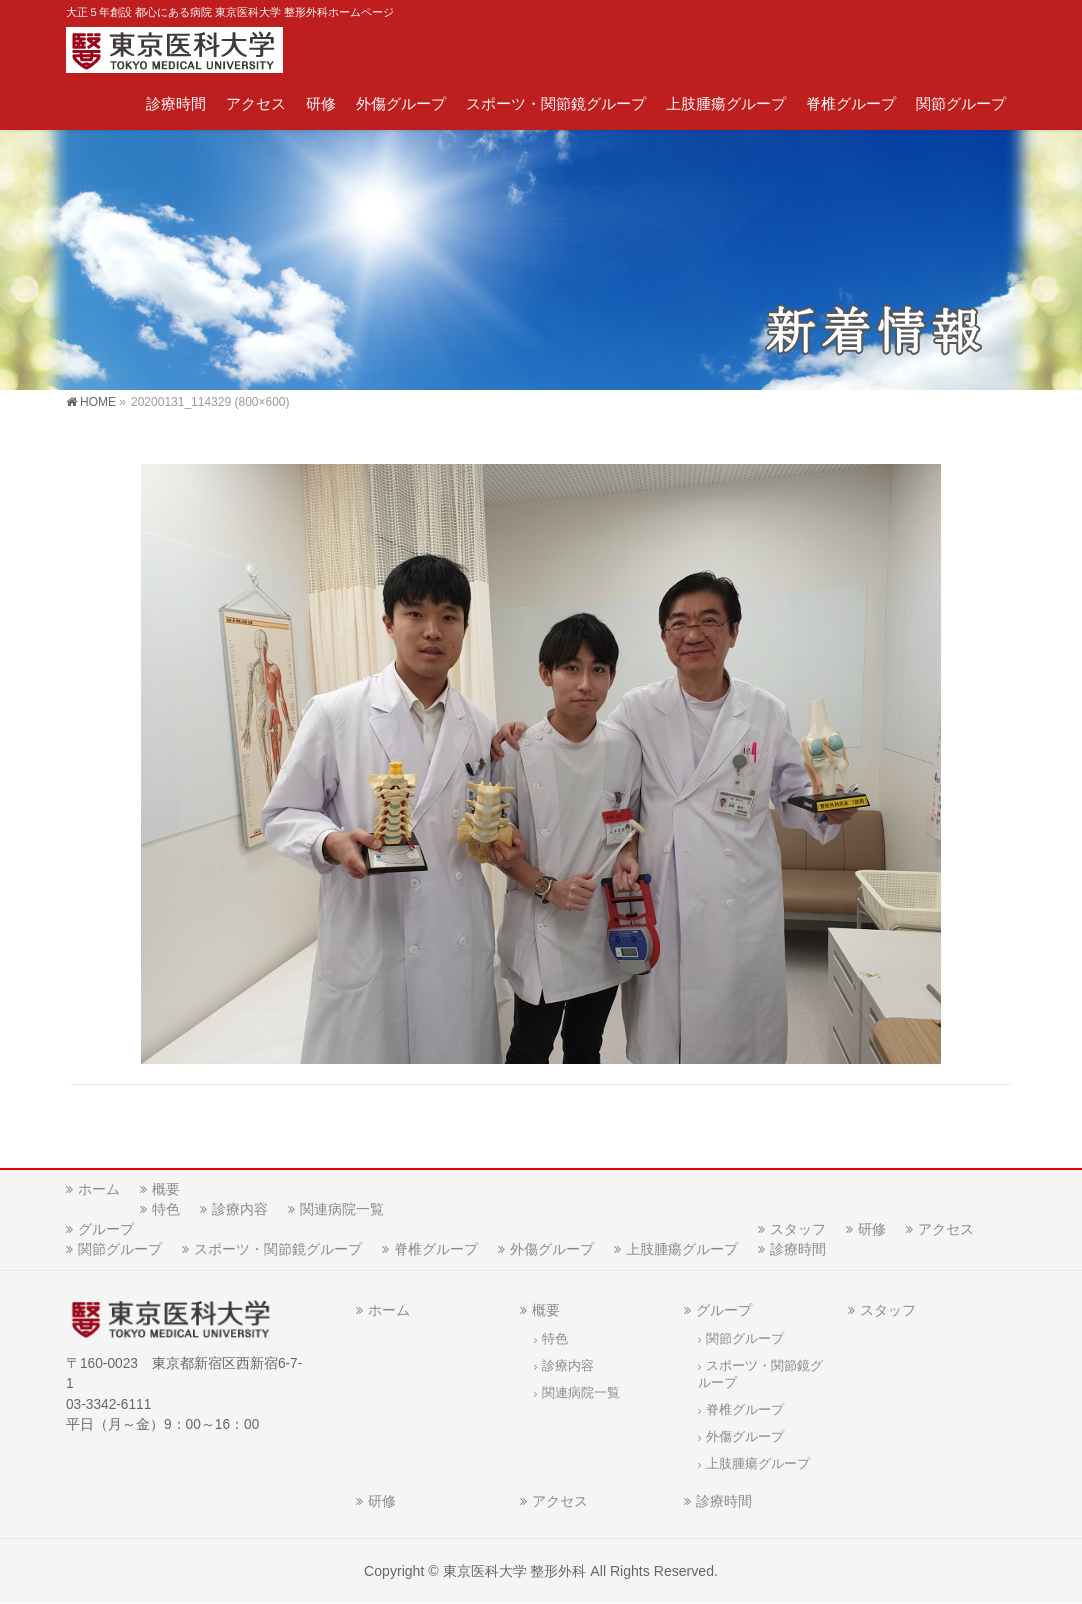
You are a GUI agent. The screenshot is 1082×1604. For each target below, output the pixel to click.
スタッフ (798, 1229)
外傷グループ (552, 1249)
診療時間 (798, 1249)
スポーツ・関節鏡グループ (278, 1249)
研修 (872, 1229)
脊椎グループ (436, 1249)
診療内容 (240, 1209)
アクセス (946, 1229)
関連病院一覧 (342, 1209)
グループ (106, 1229)
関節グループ (120, 1249)
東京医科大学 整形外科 (515, 1571)
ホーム (99, 1189)
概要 (166, 1189)
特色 (166, 1209)
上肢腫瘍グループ (682, 1249)
